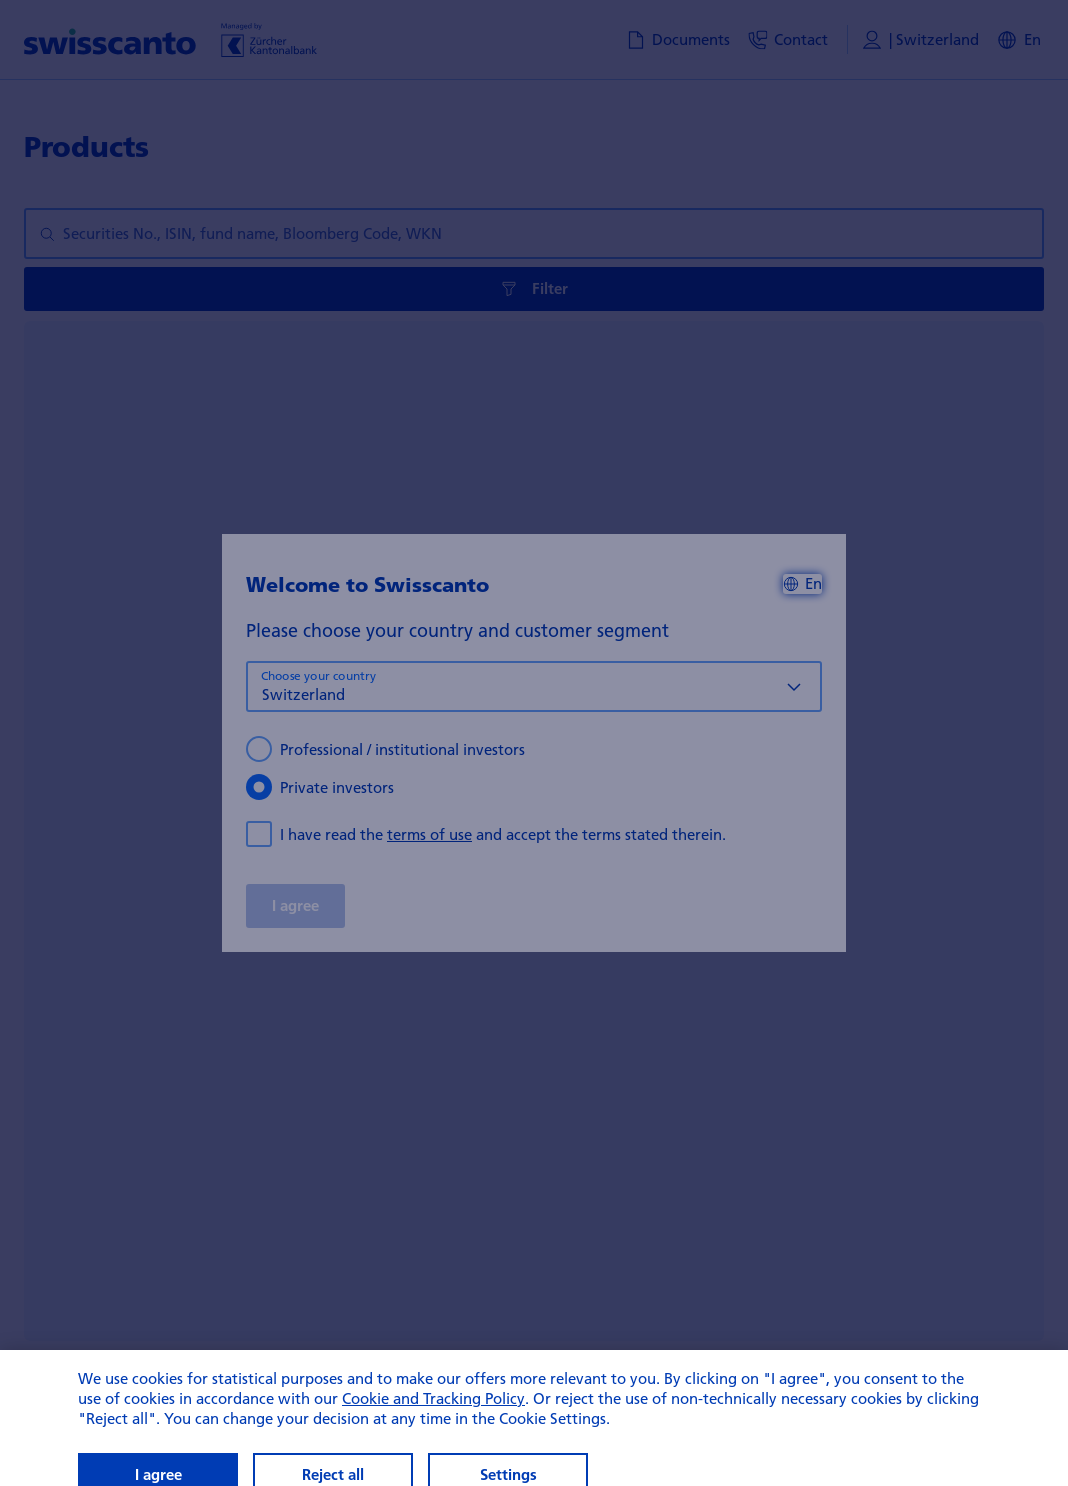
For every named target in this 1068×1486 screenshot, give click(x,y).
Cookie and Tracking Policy (433, 1434)
